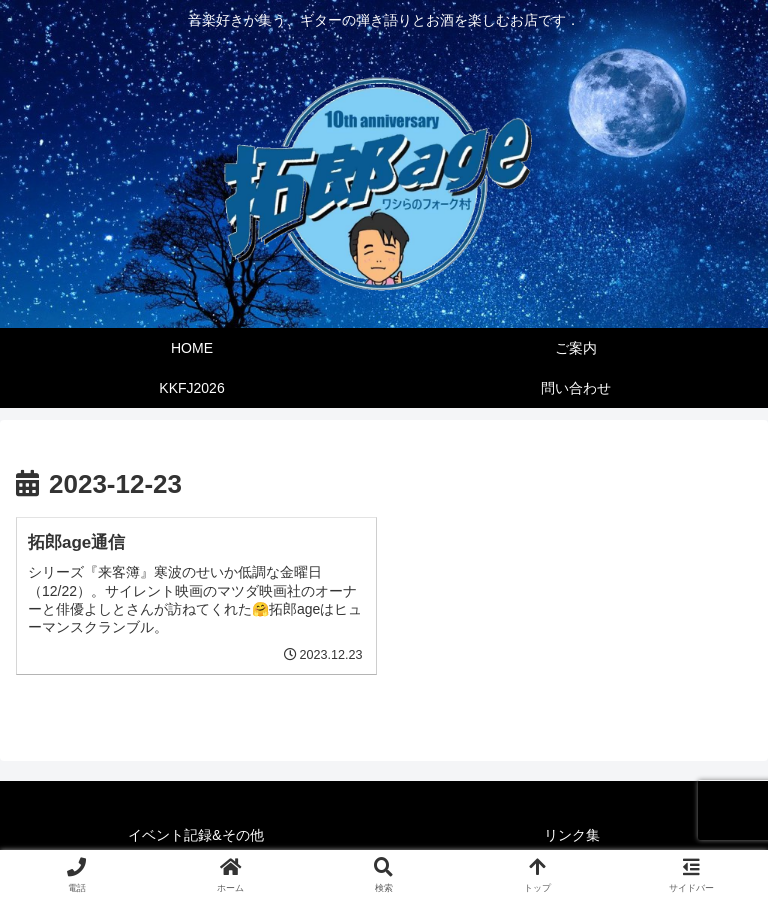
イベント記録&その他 (195, 835)
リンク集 (572, 835)
